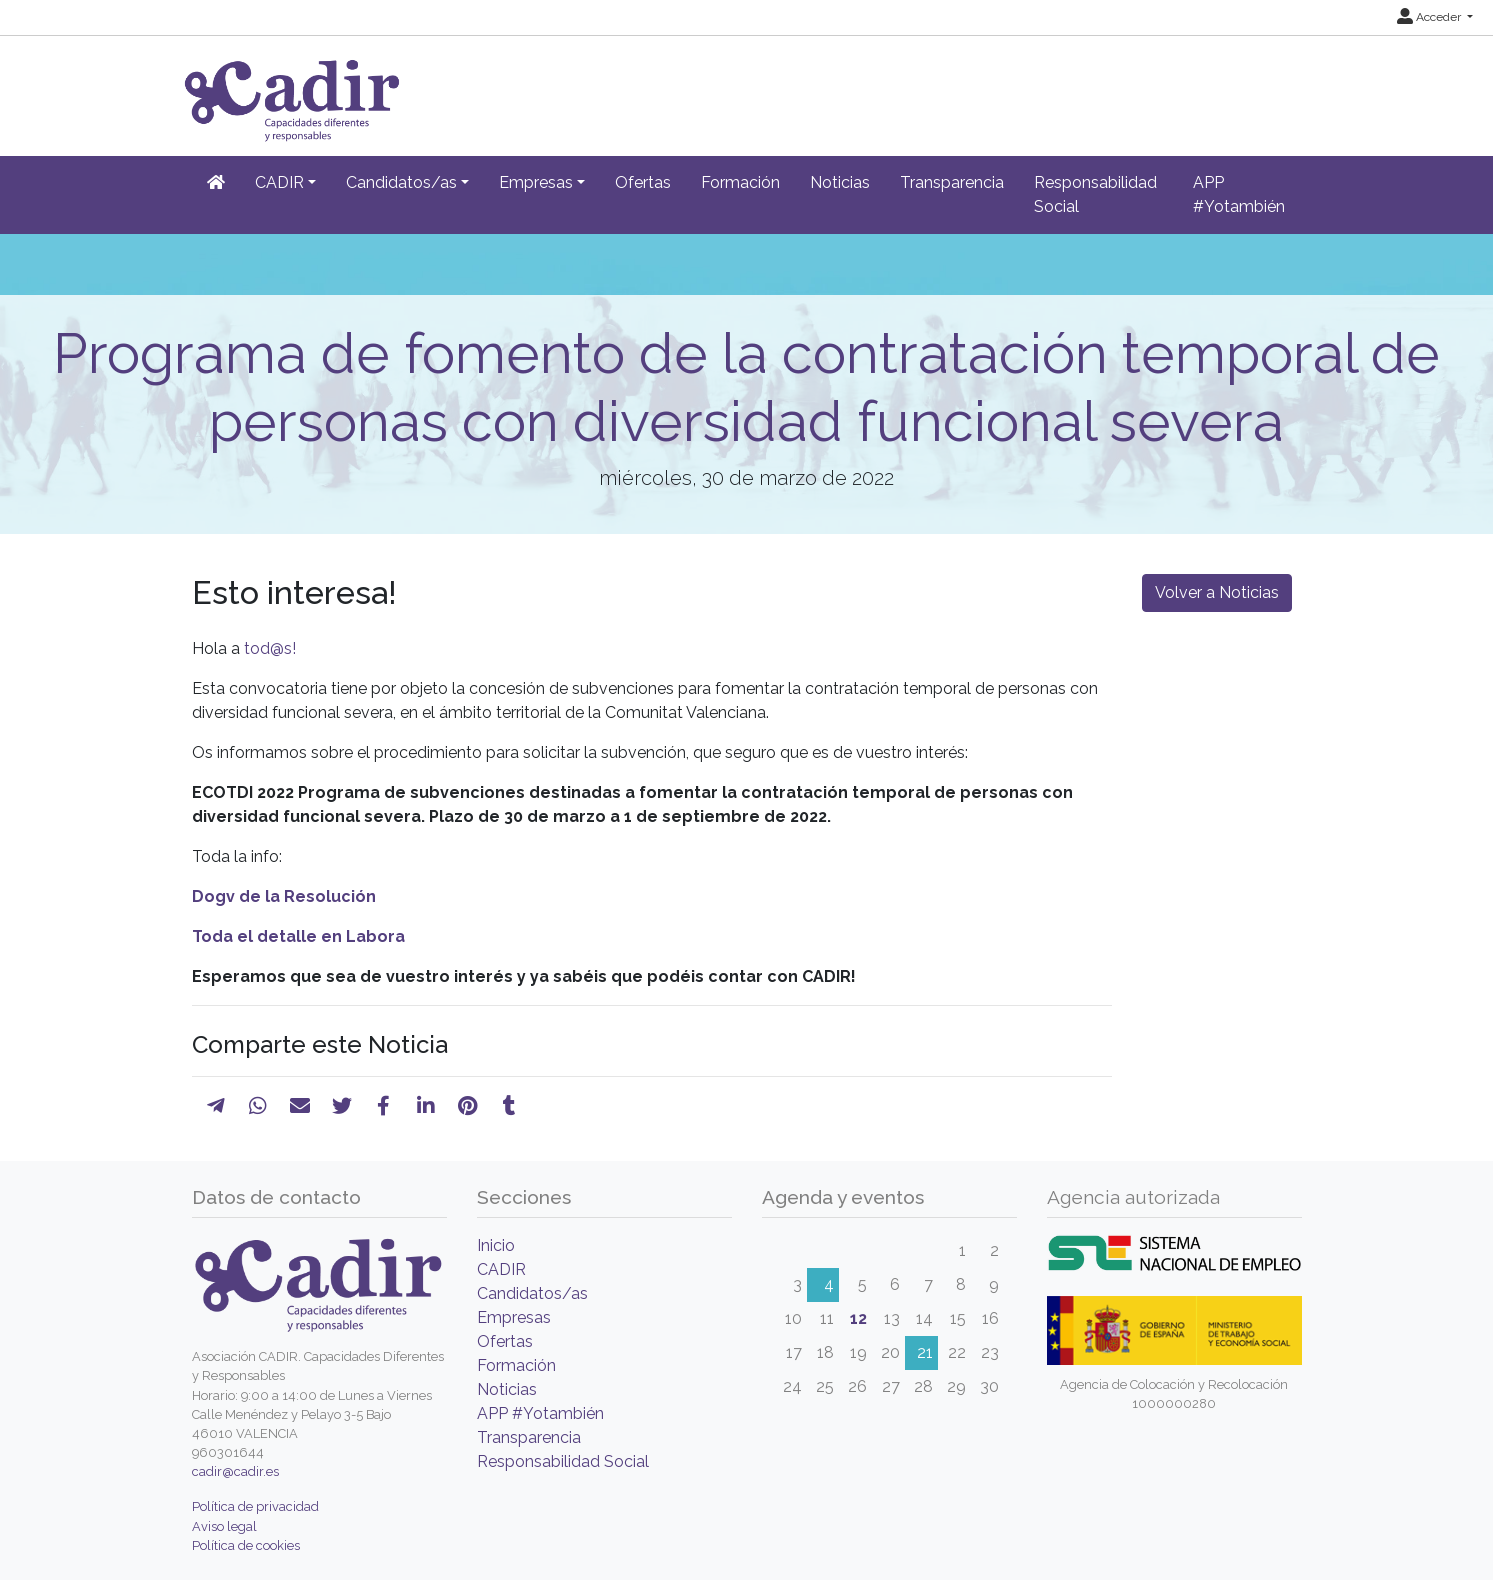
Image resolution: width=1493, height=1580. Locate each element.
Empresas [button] (536, 182)
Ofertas (643, 182)
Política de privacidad (255, 1506)
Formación (740, 182)
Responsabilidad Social (1095, 194)
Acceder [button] (1430, 17)
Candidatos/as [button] (401, 182)
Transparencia (952, 182)
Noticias (840, 182)
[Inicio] (216, 183)
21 (925, 1352)
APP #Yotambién (1239, 194)
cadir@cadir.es (235, 1471)
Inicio (496, 1245)
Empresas (514, 1317)
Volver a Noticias (1217, 592)
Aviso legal (224, 1526)
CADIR (501, 1269)
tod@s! (270, 648)
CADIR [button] (279, 182)
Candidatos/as (532, 1293)
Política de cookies (246, 1545)
